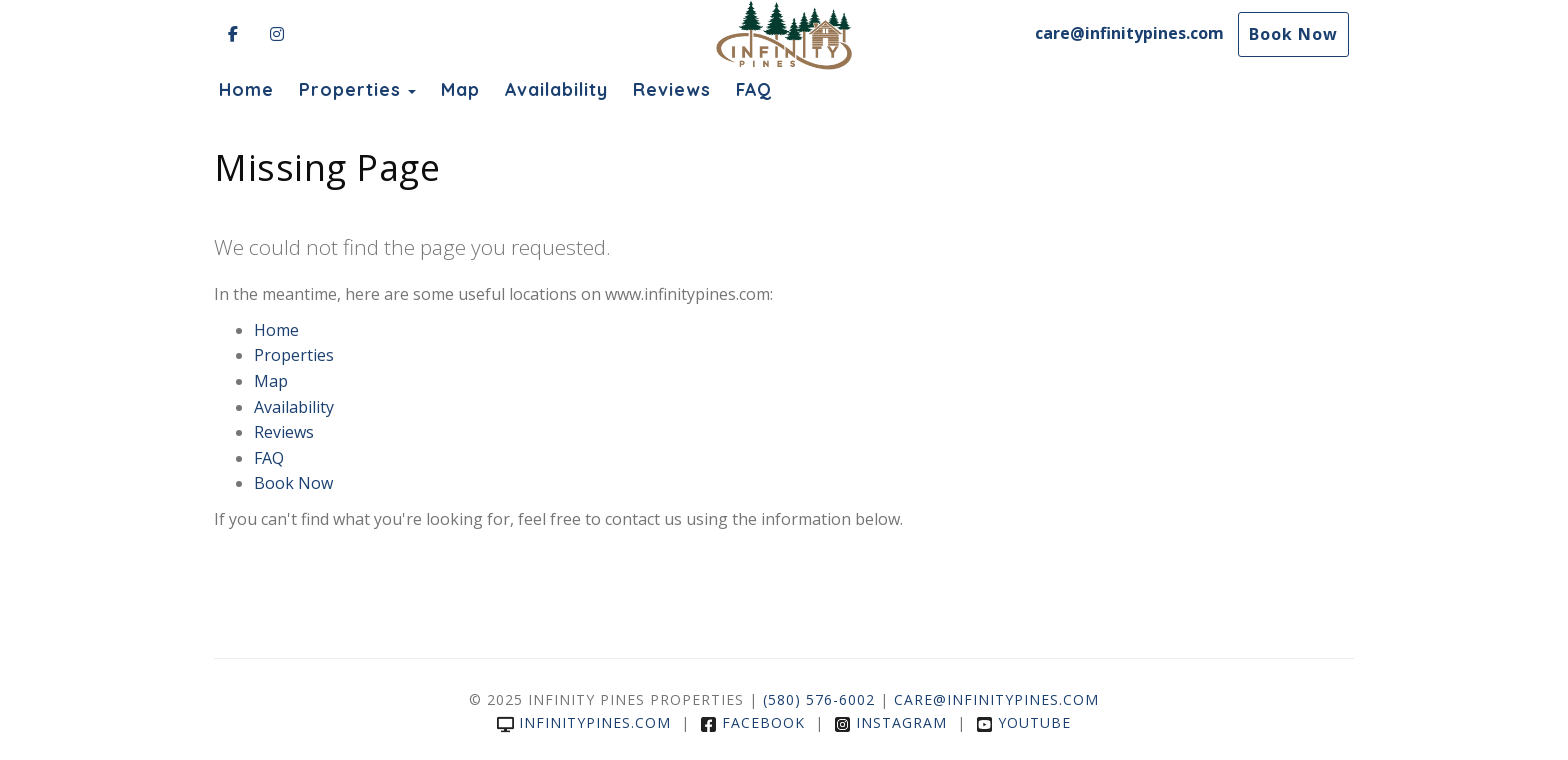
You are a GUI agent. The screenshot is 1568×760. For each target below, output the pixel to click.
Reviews (672, 89)
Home (246, 89)
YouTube (1023, 722)
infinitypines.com (584, 722)
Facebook (752, 722)
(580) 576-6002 (819, 699)
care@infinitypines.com (1129, 33)
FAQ (754, 89)
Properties (350, 89)
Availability (556, 89)
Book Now (1293, 34)
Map (460, 89)
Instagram (890, 722)
